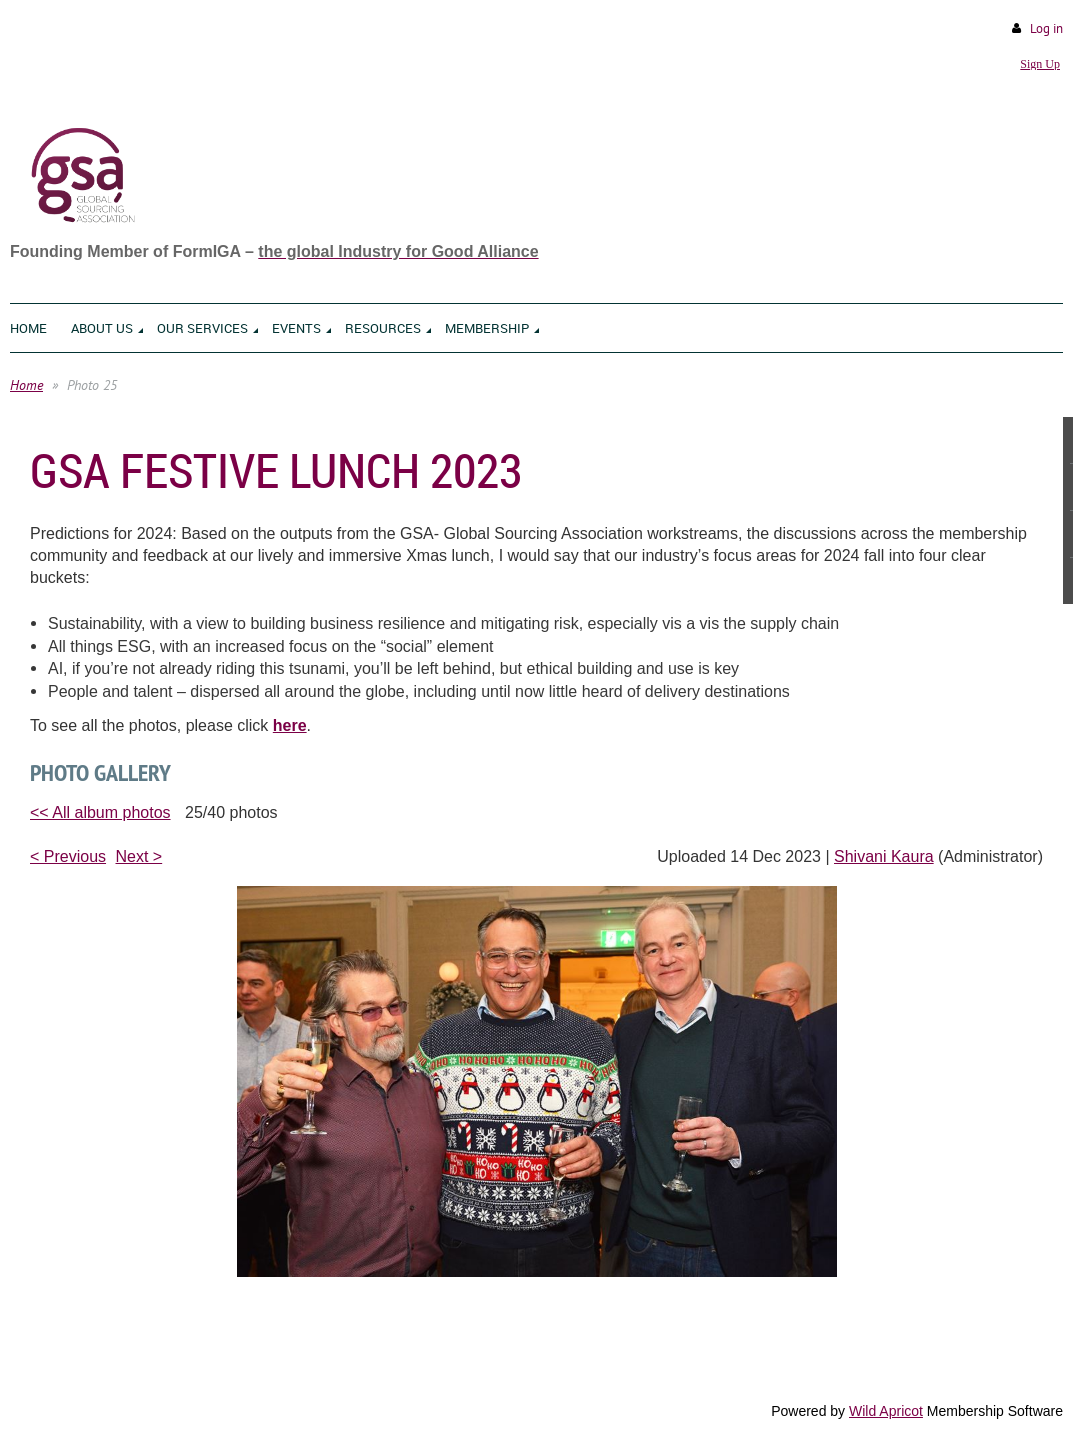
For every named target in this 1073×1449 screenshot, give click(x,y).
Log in (1046, 28)
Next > (139, 856)
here (290, 725)
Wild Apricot (886, 1411)
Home (26, 385)
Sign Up (1040, 64)
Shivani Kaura (884, 856)
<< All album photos (100, 812)
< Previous (68, 856)
